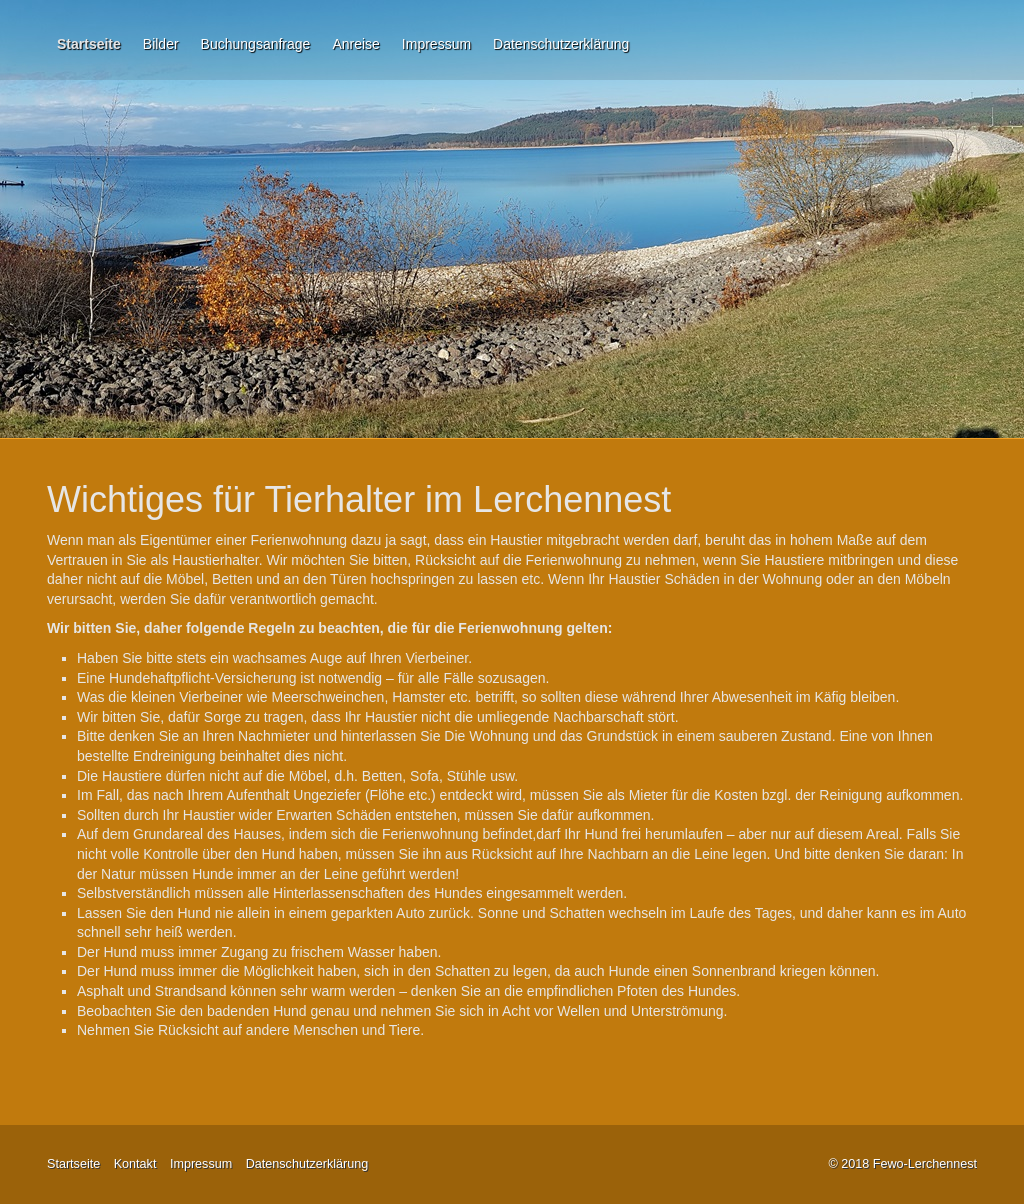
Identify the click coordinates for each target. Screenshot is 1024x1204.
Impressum (436, 44)
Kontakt (135, 1164)
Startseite (89, 44)
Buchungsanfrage (256, 44)
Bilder (161, 44)
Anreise (355, 44)
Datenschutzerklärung (561, 44)
